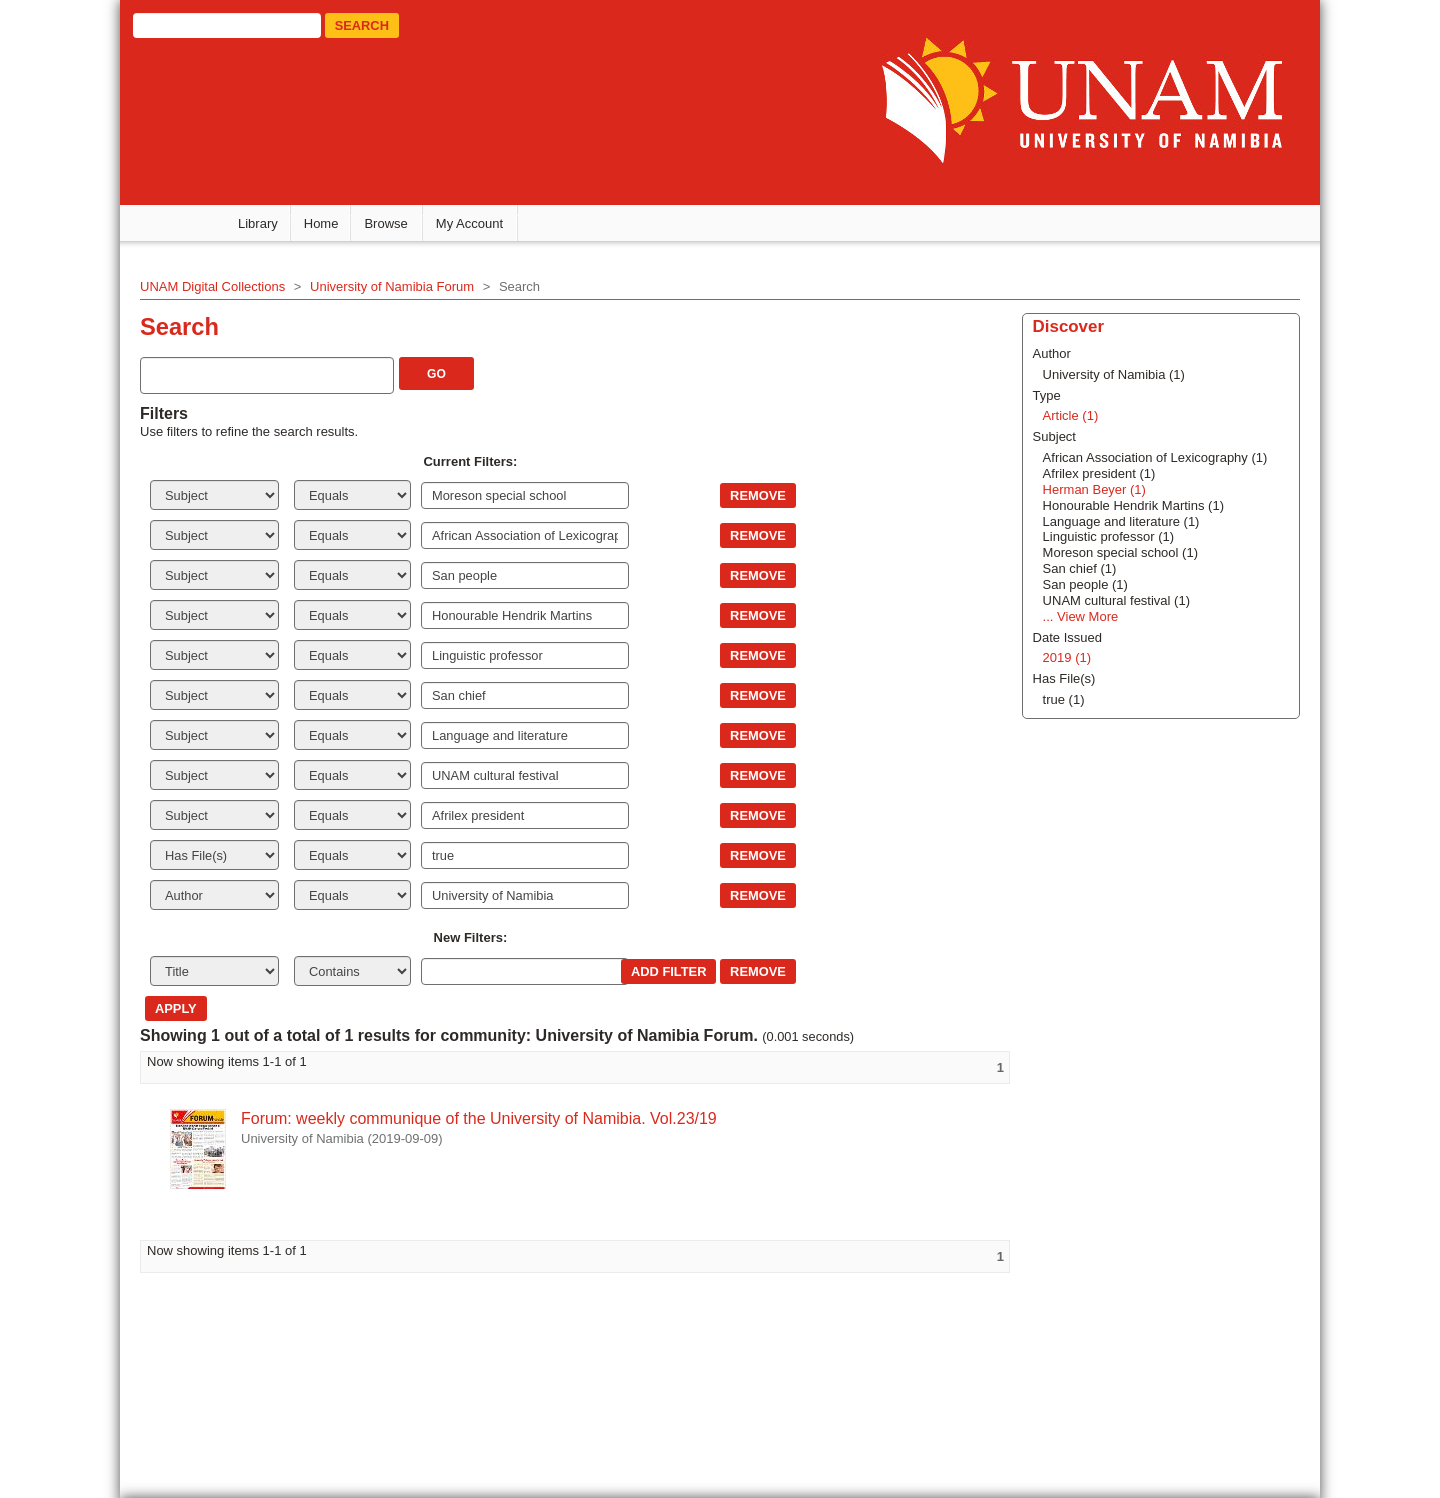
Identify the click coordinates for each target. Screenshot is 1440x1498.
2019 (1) (1067, 657)
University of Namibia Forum (392, 286)
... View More (1081, 616)
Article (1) (1071, 415)
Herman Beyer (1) (1094, 489)
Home (321, 223)
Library (258, 223)
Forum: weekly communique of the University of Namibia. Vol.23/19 (479, 1118)
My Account (469, 223)
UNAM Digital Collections (212, 286)
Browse (385, 223)
